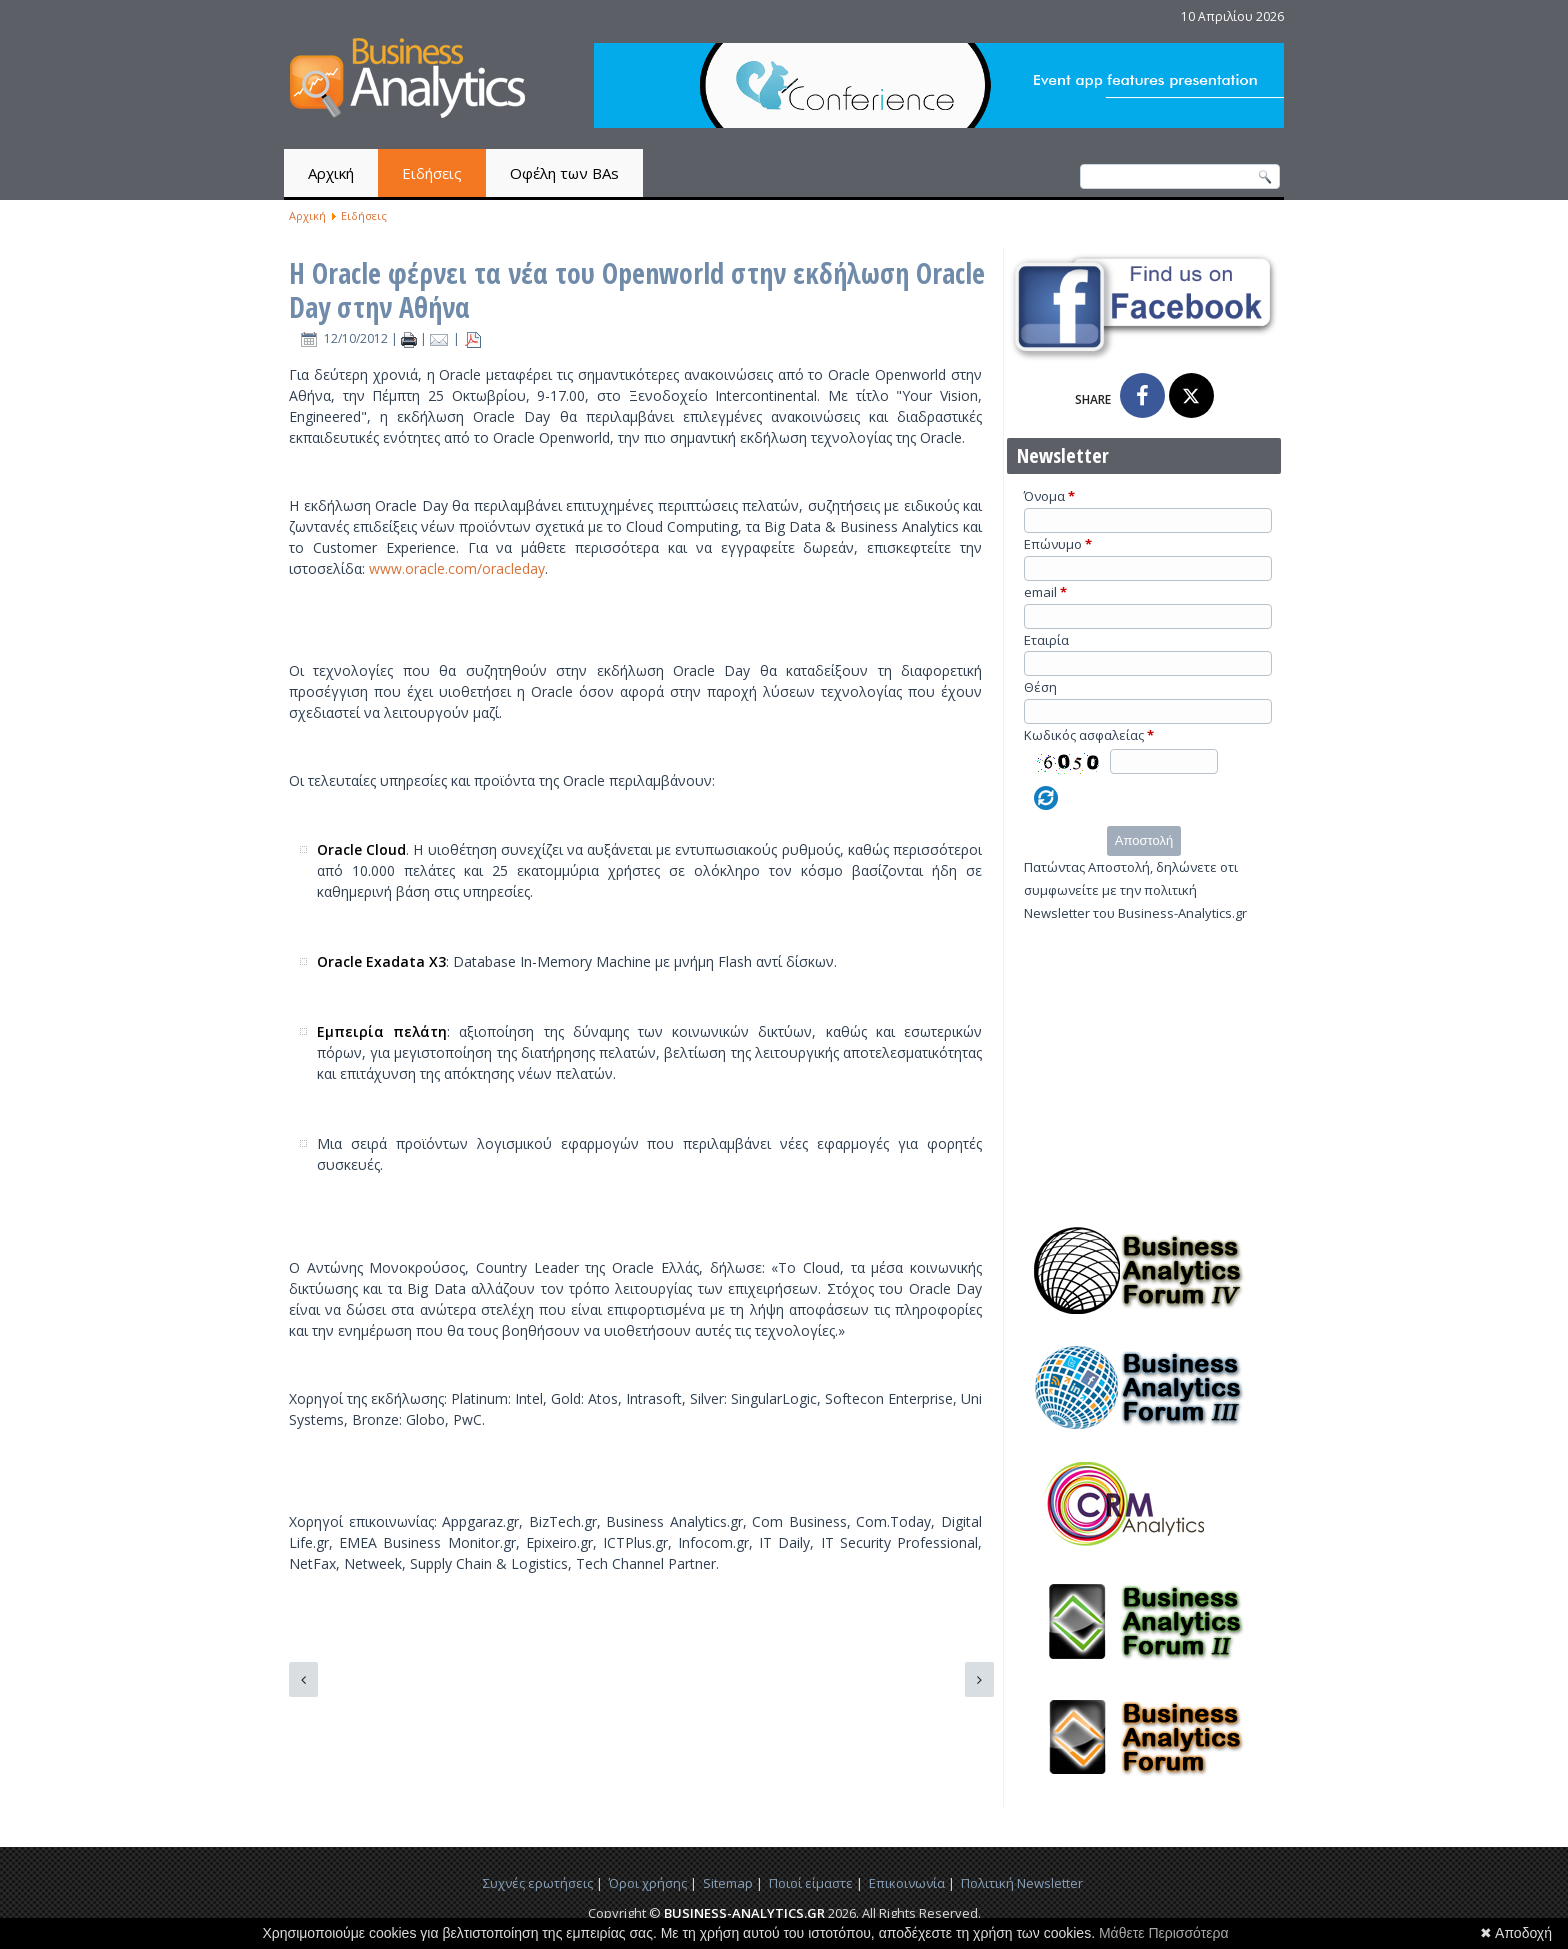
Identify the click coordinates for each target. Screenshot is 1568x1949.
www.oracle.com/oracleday (457, 568)
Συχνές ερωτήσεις (538, 1883)
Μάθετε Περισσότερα (1164, 1933)
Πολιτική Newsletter (1022, 1883)
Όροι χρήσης (648, 1883)
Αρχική (331, 173)
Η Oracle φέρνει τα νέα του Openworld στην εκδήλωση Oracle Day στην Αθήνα (637, 290)
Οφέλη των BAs (564, 173)
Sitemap (728, 1883)
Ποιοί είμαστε (811, 1883)
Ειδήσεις (432, 173)
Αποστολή (1144, 840)
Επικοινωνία (907, 1883)
